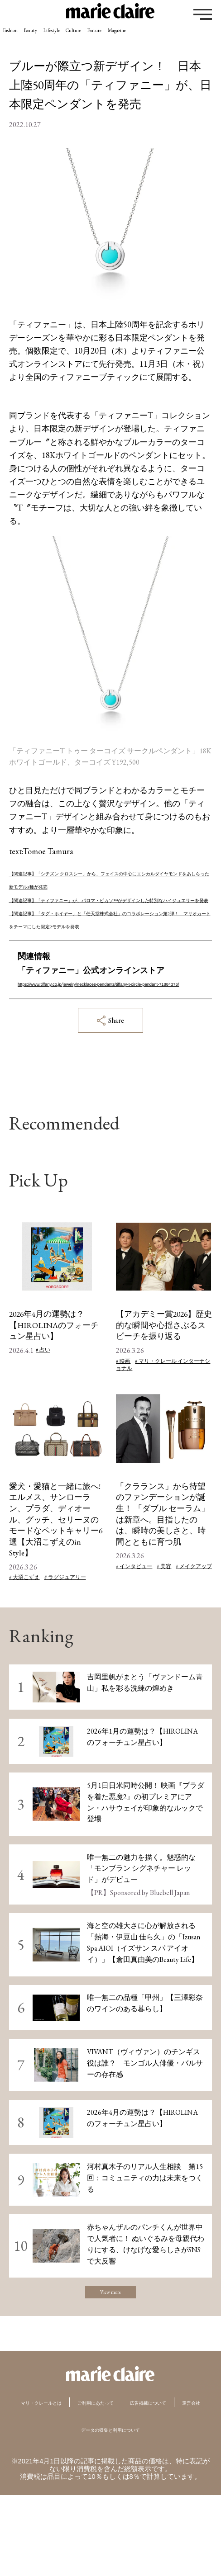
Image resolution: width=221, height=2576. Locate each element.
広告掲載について (86, 2482)
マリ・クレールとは (69, 2464)
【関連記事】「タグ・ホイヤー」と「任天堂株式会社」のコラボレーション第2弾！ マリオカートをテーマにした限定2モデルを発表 (109, 951)
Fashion (20, 37)
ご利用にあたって (154, 2464)
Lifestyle (100, 37)
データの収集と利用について (110, 2510)
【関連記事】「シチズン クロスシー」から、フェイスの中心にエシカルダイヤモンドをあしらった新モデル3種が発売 (109, 885)
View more (110, 2350)
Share (111, 1073)
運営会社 (151, 2482)
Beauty (60, 37)
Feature (184, 37)
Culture (143, 37)
